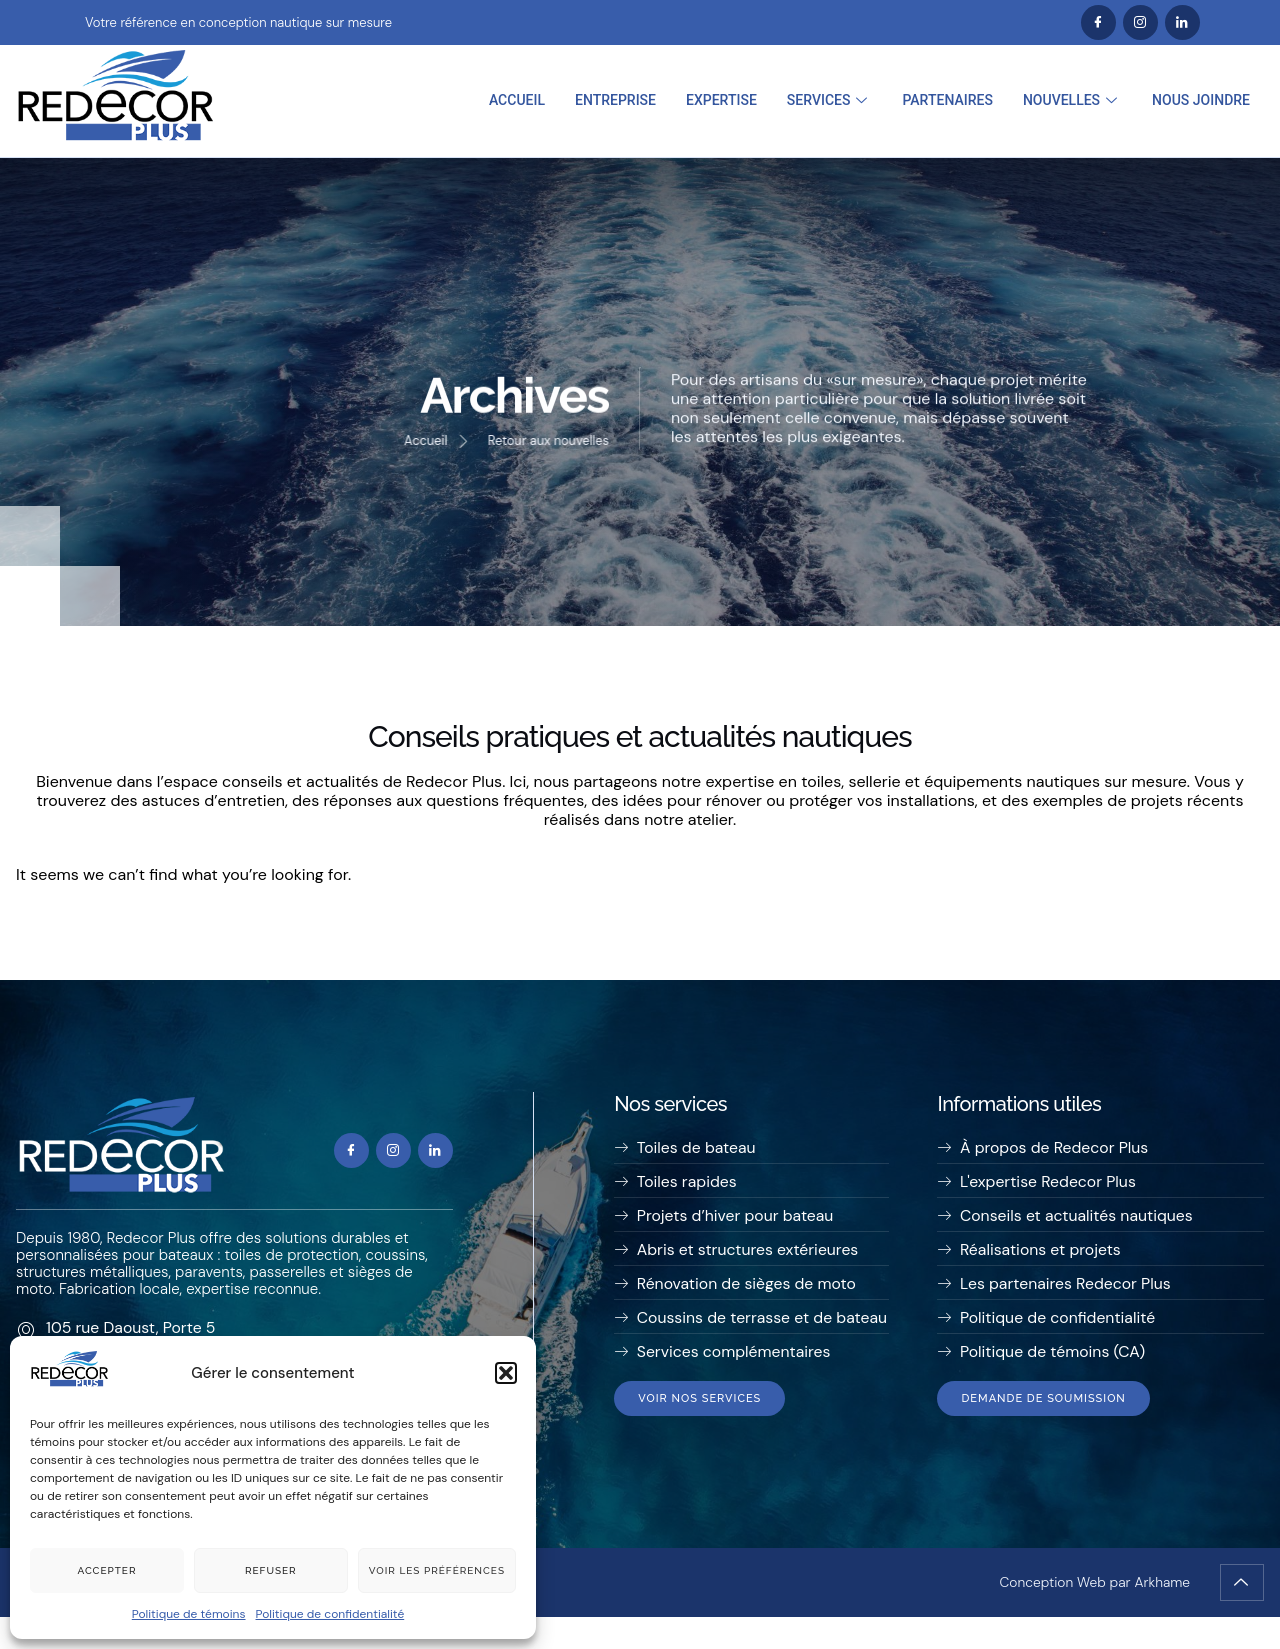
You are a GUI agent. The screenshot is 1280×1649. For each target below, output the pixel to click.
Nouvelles (1072, 101)
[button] (506, 1373)
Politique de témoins (189, 1614)
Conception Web (1051, 1614)
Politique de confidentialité (330, 1614)
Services (830, 101)
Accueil (517, 101)
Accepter (106, 1570)
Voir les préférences (437, 1570)
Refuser (271, 1570)
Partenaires (947, 101)
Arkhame (1162, 1614)
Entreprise (615, 101)
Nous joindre (1201, 101)
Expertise (721, 101)
